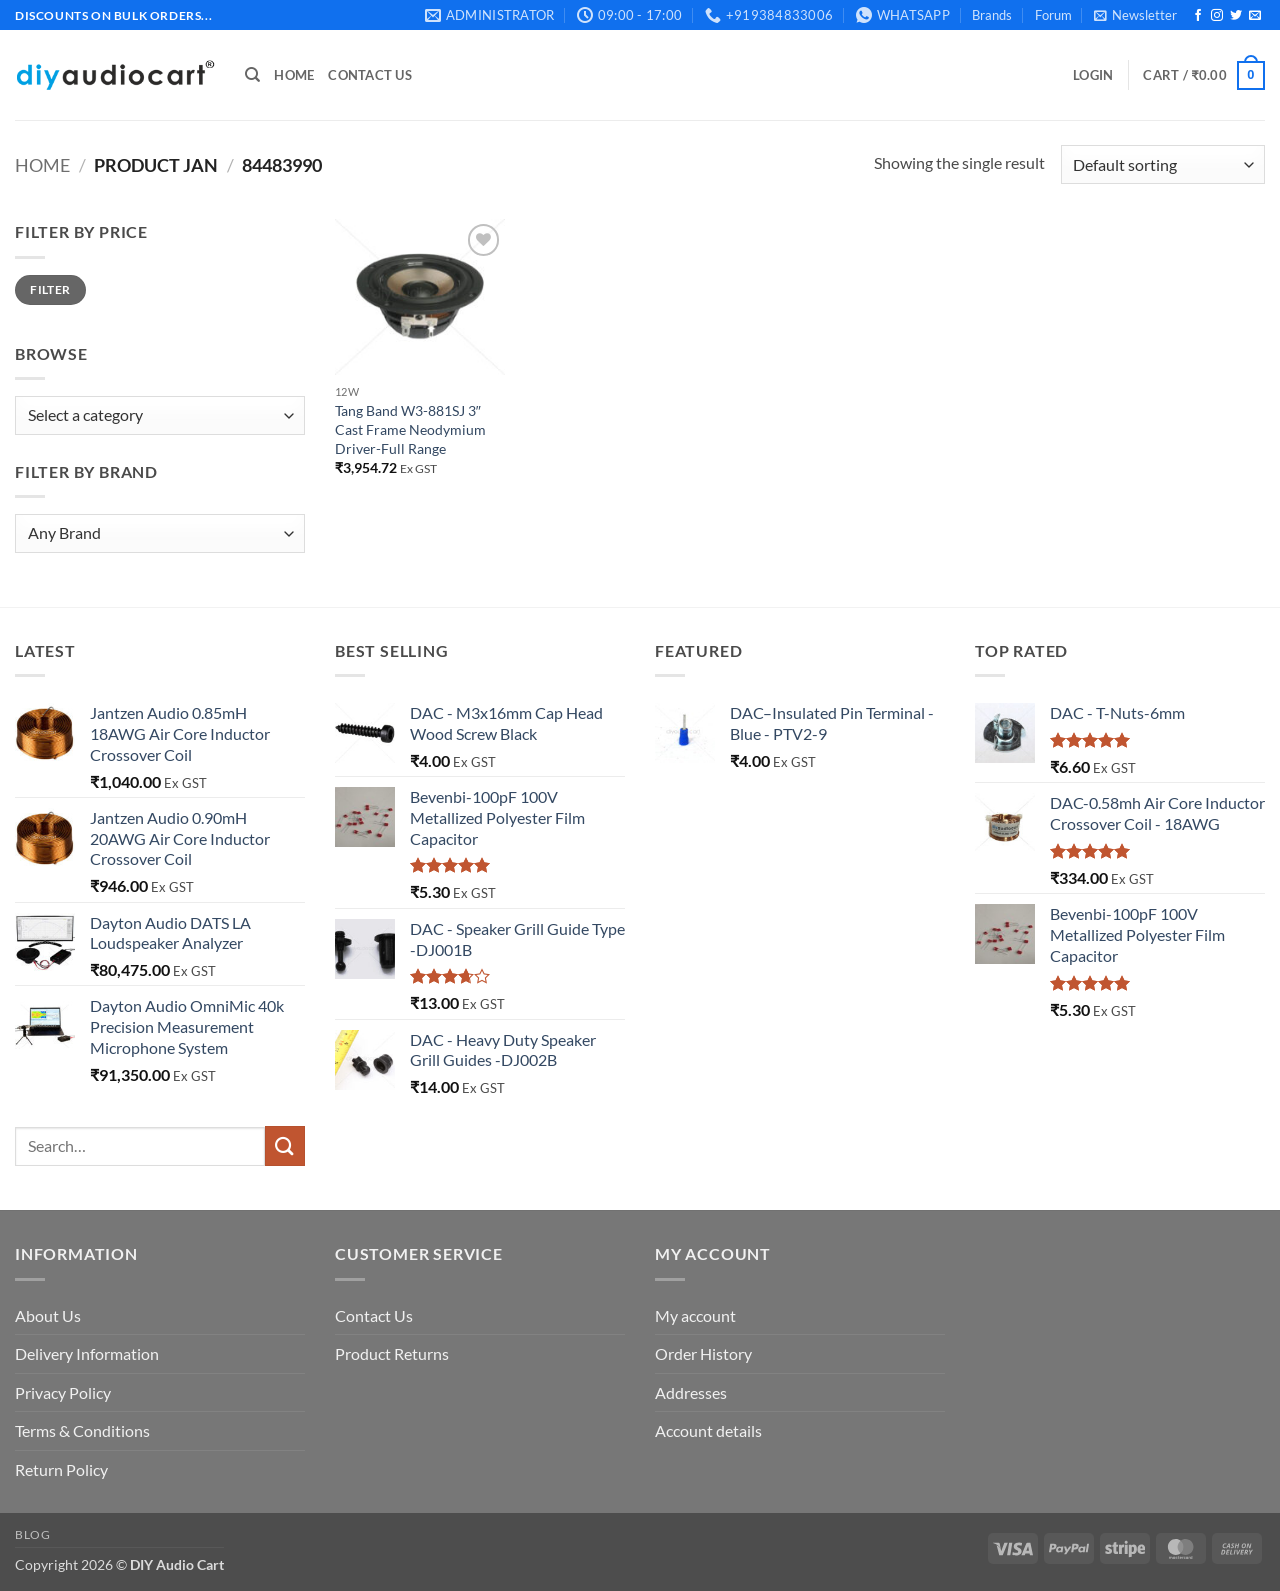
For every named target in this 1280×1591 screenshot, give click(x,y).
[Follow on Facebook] (1198, 16)
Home (294, 75)
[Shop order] (1163, 164)
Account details (708, 1430)
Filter (50, 289)
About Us (48, 1315)
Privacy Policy (63, 1392)
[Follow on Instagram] (1217, 16)
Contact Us (370, 75)
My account (695, 1315)
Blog (32, 1534)
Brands (992, 15)
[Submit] (285, 1145)
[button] (1135, 15)
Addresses (691, 1392)
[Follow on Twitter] (1236, 16)
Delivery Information (87, 1353)
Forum (1053, 15)
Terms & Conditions (82, 1430)
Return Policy (61, 1469)
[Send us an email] (1255, 16)
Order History (703, 1353)
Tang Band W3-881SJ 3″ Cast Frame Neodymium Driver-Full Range (410, 429)
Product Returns (392, 1353)
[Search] (252, 75)
